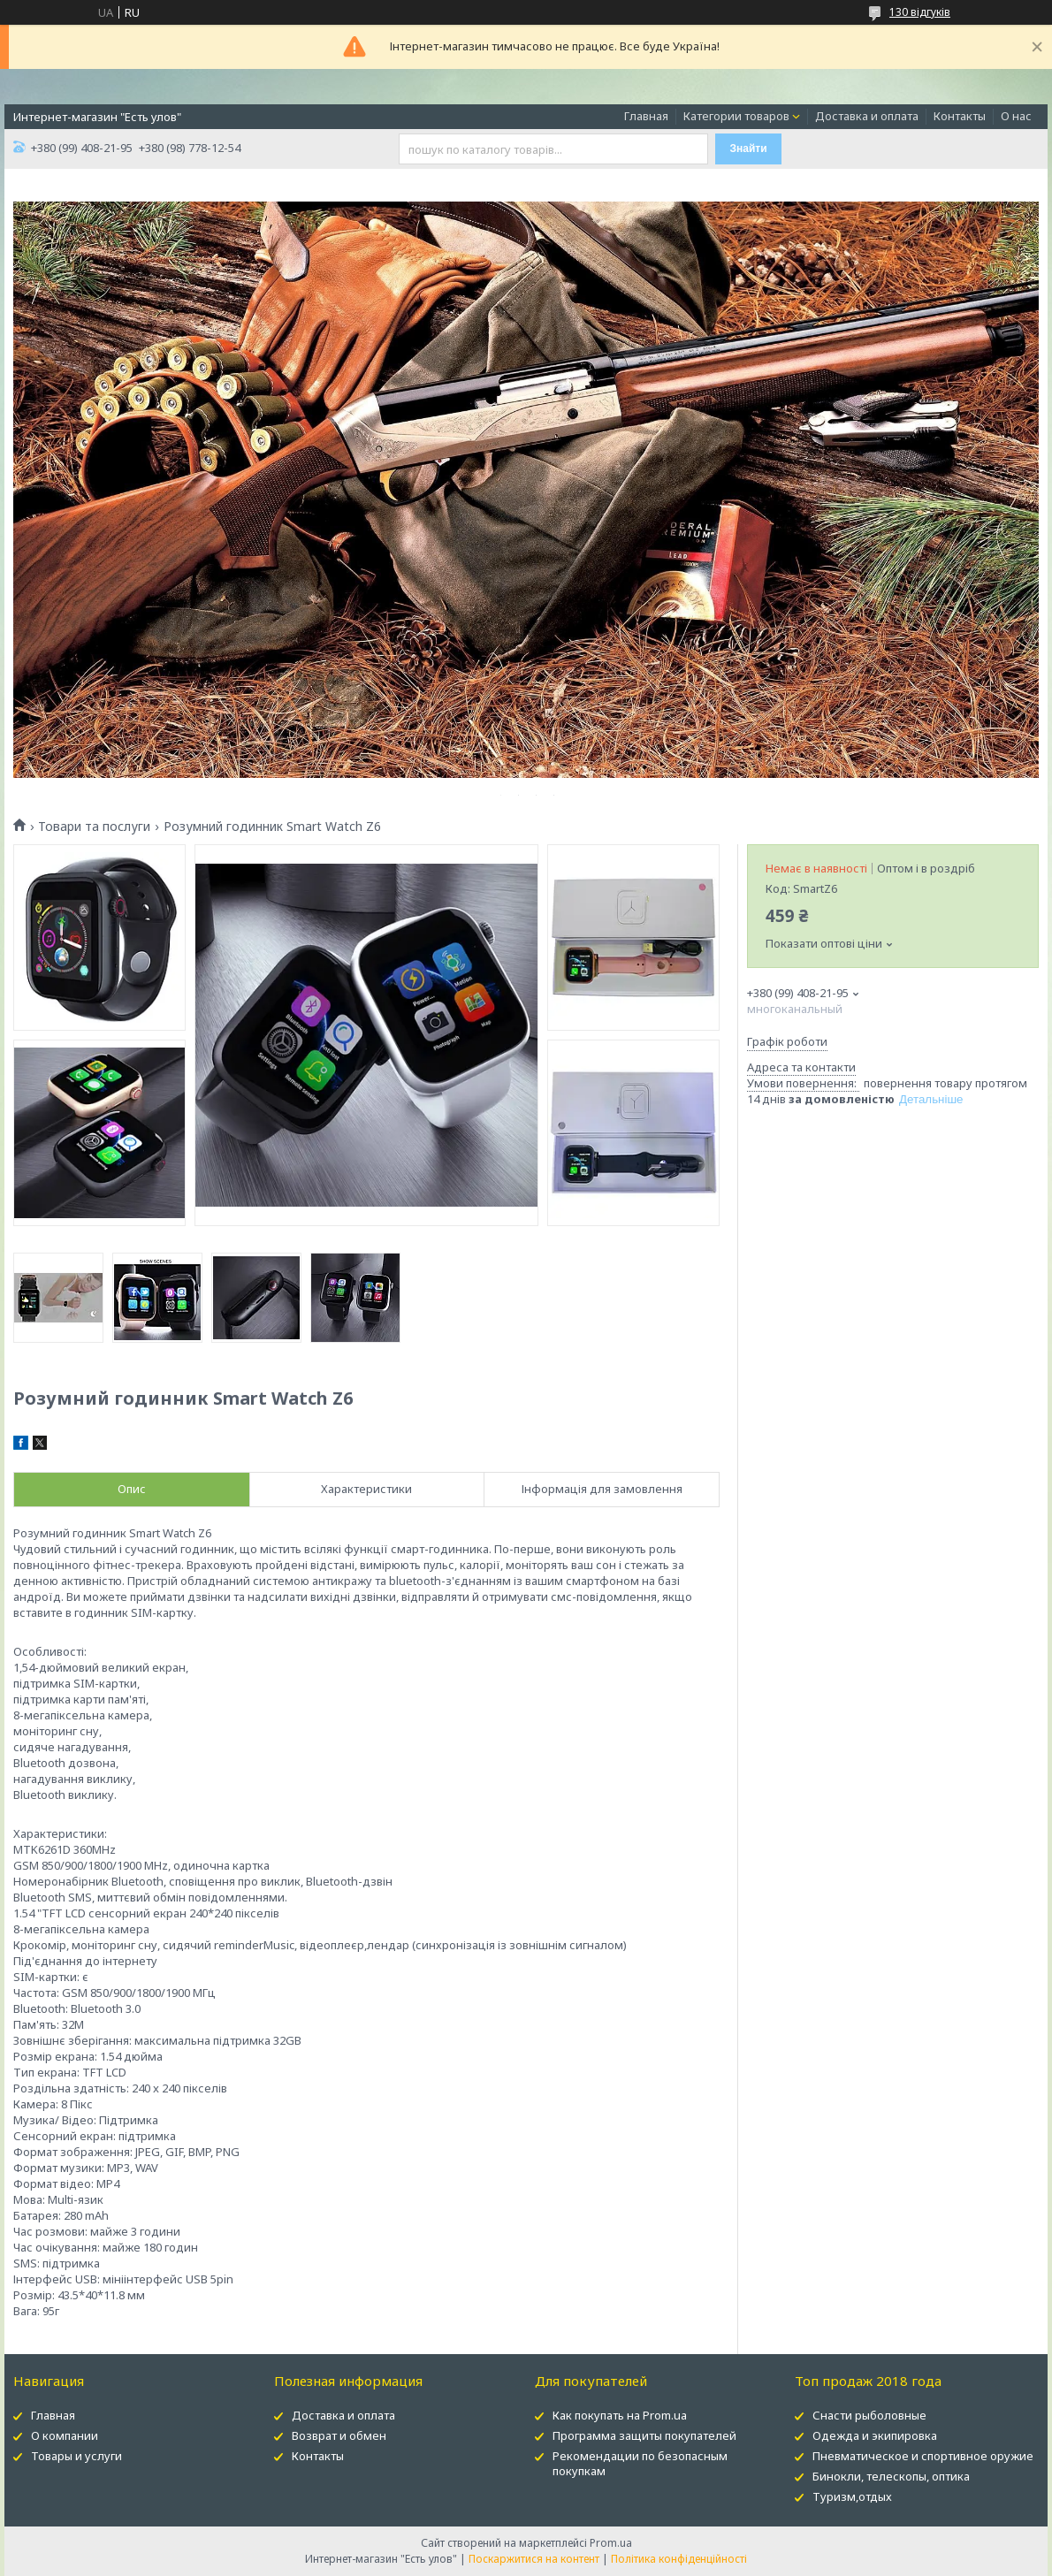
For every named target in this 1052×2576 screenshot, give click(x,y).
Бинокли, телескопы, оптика (891, 2476)
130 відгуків (919, 11)
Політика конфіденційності (679, 2558)
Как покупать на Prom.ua (620, 2415)
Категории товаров (736, 116)
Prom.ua (611, 2542)
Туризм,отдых (852, 2496)
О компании (64, 2435)
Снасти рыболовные (869, 2415)
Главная (646, 116)
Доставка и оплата (867, 116)
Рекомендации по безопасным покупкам (640, 2463)
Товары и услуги (76, 2456)
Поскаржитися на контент (534, 2558)
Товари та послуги (94, 827)
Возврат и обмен (339, 2435)
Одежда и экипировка (874, 2435)
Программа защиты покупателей (644, 2435)
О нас (1016, 116)
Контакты (960, 116)
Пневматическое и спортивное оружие (922, 2456)
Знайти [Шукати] (748, 148)
